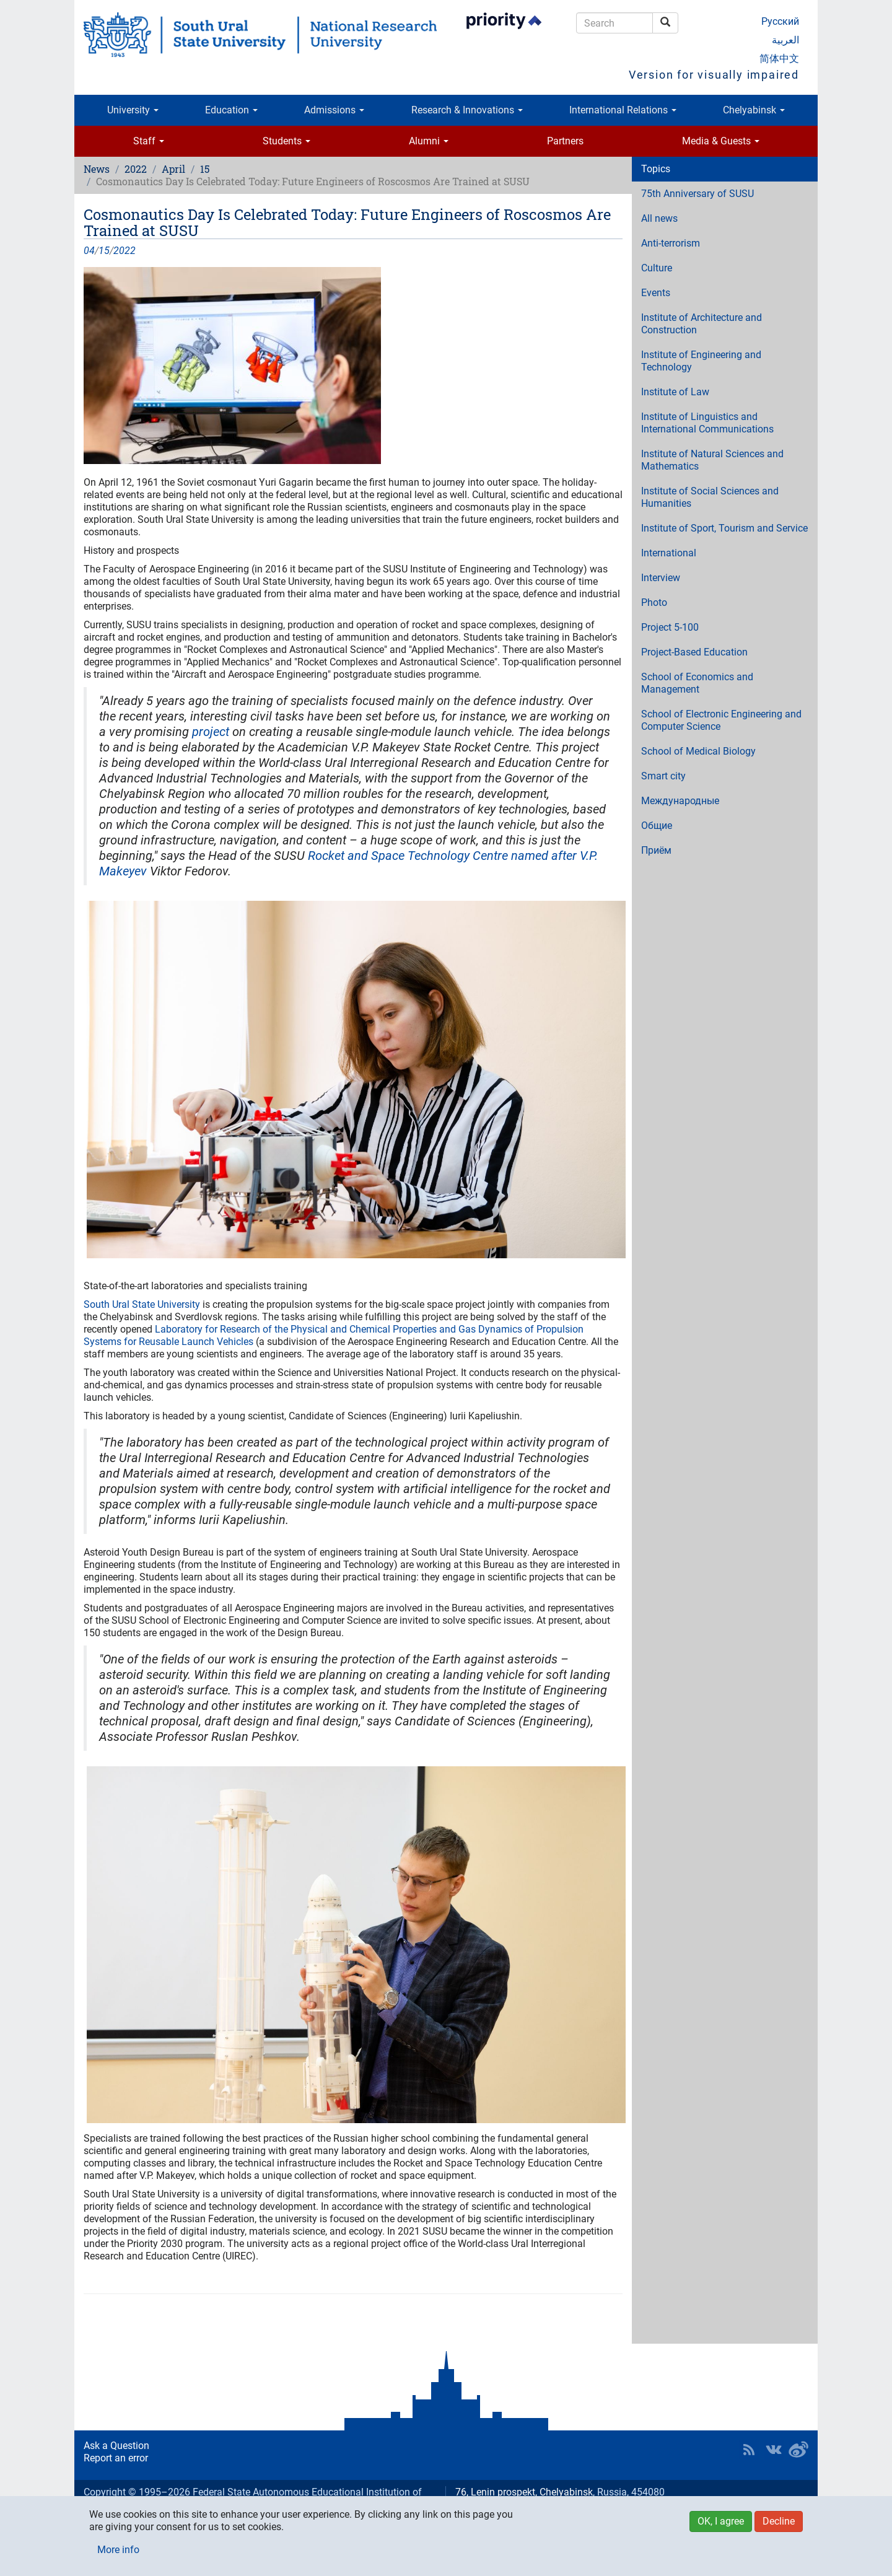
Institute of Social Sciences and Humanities (710, 497)
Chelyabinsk (754, 110)
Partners (565, 141)
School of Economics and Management (697, 683)
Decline (779, 2521)
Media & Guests (720, 141)
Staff (148, 141)
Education (231, 110)
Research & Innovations (467, 110)
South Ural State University (142, 1304)
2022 (136, 168)
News (97, 168)
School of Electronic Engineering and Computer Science (721, 720)
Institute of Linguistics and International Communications (707, 423)
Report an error (116, 2458)
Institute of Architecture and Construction (701, 324)
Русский (780, 21)
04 (89, 250)
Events (655, 293)
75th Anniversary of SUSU (697, 193)
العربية (785, 40)
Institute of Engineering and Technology (701, 361)
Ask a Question (116, 2445)
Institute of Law (675, 392)
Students (286, 141)
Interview (660, 578)
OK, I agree (720, 2521)
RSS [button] (749, 2450)
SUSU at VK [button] (774, 2450)
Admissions (334, 110)
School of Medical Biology (698, 751)
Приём (656, 850)
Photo (654, 602)
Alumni (428, 141)
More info (118, 2550)
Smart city (663, 776)
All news (659, 218)
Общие (656, 825)
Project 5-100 (670, 627)
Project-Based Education (694, 652)
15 (204, 168)
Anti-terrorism (670, 243)
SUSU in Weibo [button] (798, 2450)
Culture (656, 268)
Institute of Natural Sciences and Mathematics (712, 460)
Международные (680, 801)
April (173, 168)
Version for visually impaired (714, 74)
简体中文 (779, 58)
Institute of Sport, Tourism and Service (724, 528)
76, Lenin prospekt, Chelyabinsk (524, 2492)
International (668, 553)
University (133, 110)
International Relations (622, 110)
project (210, 731)
